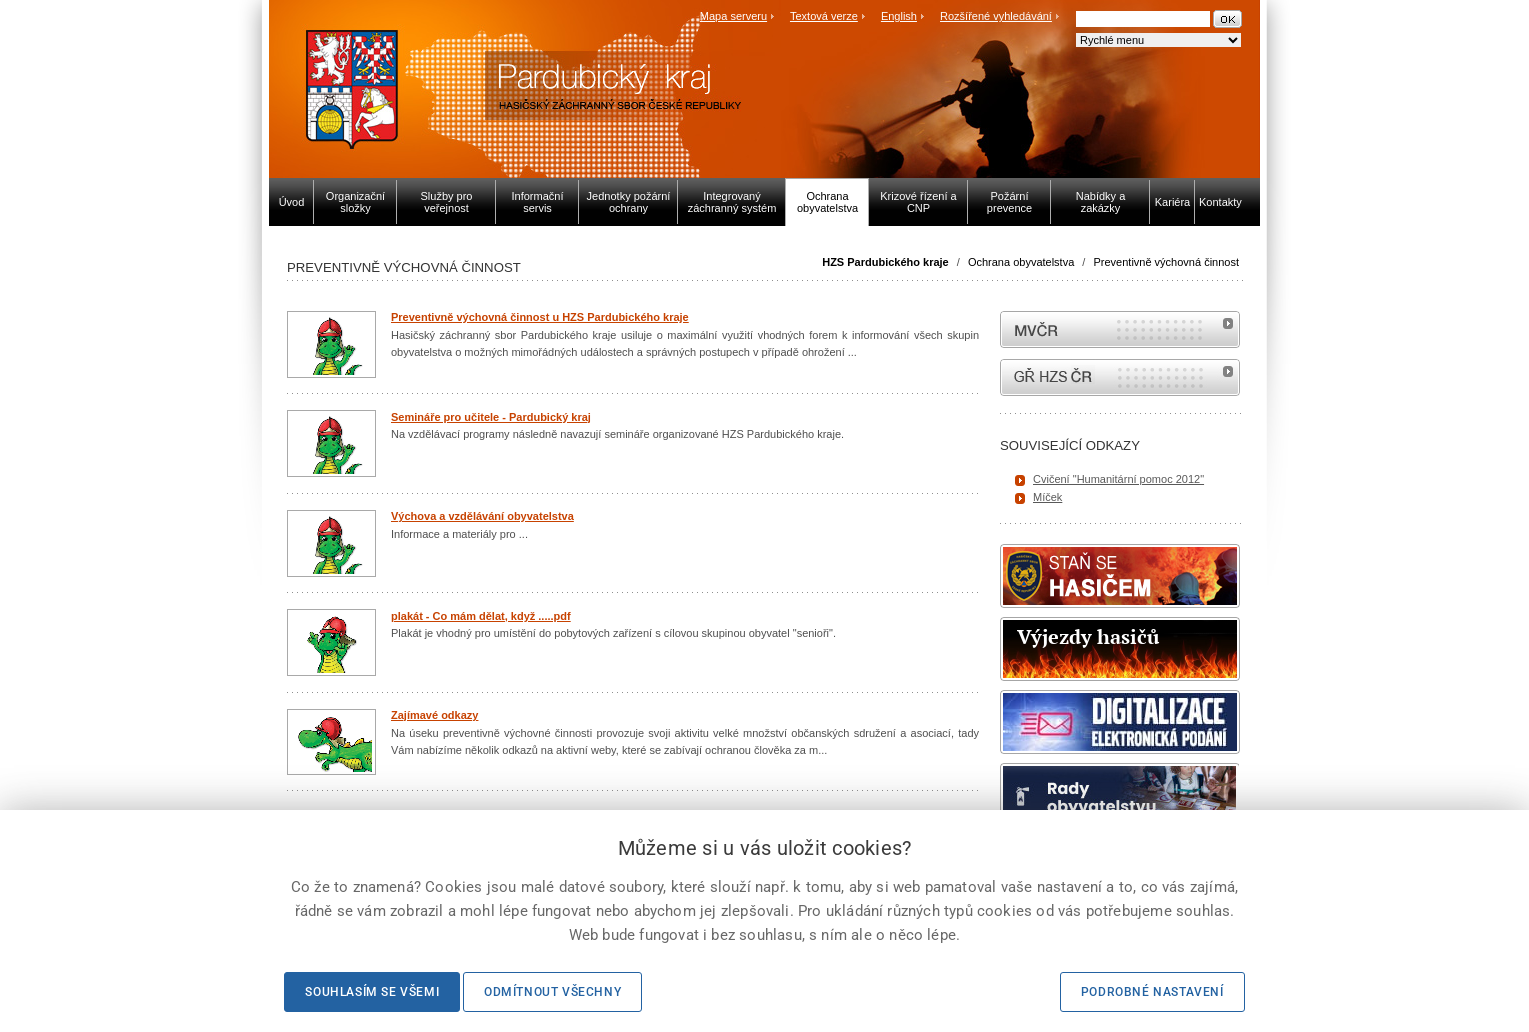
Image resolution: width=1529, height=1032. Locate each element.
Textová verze (824, 16)
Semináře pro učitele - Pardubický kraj (491, 417)
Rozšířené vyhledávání (996, 16)
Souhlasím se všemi (372, 992)
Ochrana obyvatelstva (1021, 262)
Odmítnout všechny (552, 992)
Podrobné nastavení (1152, 992)
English (899, 16)
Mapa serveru (733, 16)
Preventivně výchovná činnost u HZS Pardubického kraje (540, 317)
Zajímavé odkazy (434, 715)
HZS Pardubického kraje (885, 262)
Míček (1047, 497)
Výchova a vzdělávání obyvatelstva (482, 516)
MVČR (1120, 329)
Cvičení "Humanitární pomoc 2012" (1118, 479)
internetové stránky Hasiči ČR (1120, 377)
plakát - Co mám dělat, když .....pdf (481, 616)
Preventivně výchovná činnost (1166, 262)
